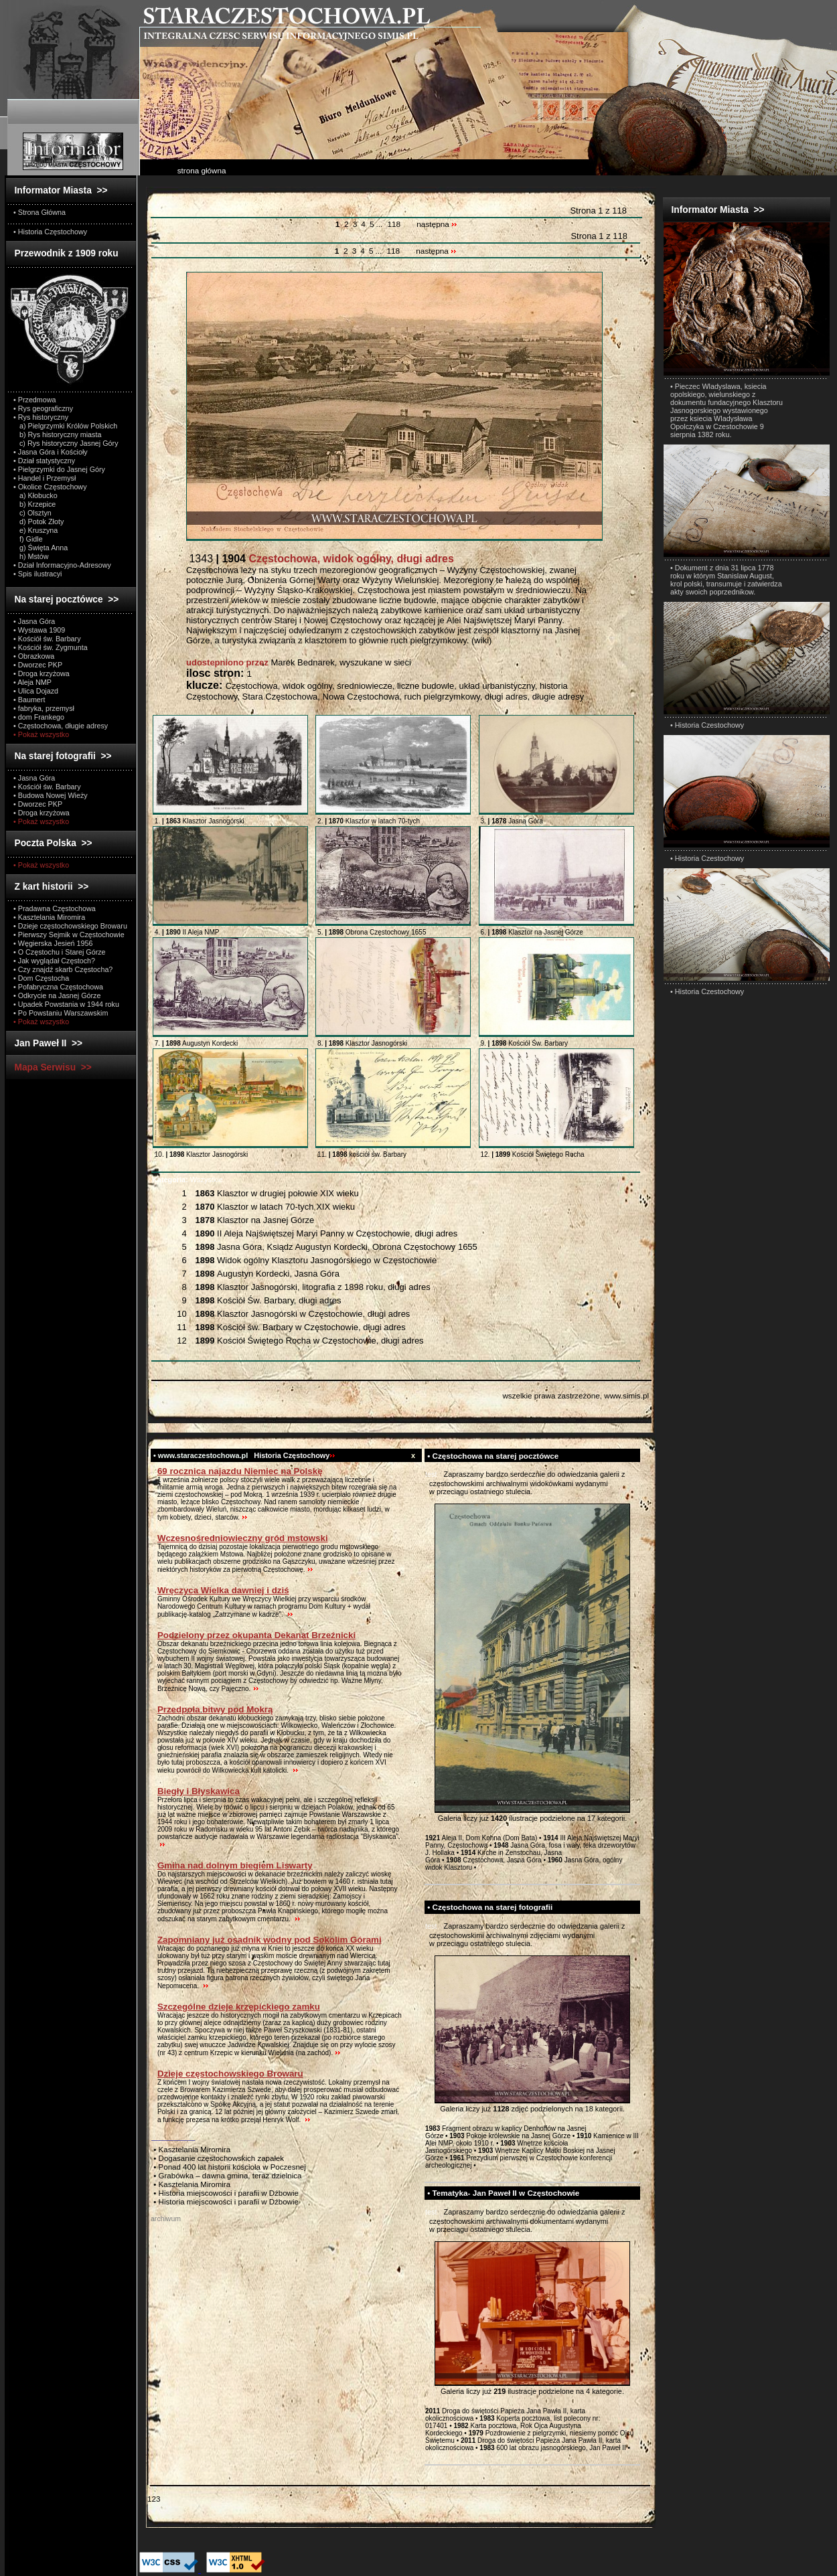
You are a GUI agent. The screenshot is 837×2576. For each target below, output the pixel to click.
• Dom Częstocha (41, 978)
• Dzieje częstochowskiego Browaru (70, 926)
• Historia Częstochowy (50, 232)
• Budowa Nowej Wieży (50, 795)
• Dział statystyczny (44, 461)
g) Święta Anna (40, 548)
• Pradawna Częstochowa (54, 908)
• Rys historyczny (40, 417)
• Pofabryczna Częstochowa (58, 987)
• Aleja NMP (32, 682)
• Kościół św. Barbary (47, 639)
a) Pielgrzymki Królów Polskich (65, 426)
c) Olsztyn (32, 513)
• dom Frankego (38, 717)
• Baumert (29, 700)
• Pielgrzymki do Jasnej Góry (59, 469)
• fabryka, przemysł (43, 708)
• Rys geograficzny (43, 408)
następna (436, 224)
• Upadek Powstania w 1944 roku (66, 1004)
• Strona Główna (39, 212)
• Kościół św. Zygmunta (50, 647)
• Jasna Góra (34, 621)
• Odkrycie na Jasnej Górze (56, 995)
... (380, 224)
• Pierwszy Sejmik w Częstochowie (69, 935)
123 (153, 2498)
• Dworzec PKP (37, 665)
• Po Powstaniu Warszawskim (60, 1013)
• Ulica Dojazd (35, 691)
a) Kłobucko (35, 495)
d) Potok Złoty (38, 521)
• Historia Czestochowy (707, 725)
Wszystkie (187, 1180)
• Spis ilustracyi (37, 574)
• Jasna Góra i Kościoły (50, 452)
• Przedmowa (34, 400)
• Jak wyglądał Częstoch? (54, 961)
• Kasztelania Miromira (49, 917)
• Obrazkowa (33, 656)
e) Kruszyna (35, 530)
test (431, 1474)
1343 (320, 558)
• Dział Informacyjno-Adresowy (62, 565)
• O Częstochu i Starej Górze (59, 952)
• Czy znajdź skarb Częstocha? (62, 969)
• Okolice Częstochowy (50, 487)
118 (393, 224)
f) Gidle (28, 539)
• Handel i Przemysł (44, 478)
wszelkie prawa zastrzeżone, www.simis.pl (575, 1395)
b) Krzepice (34, 504)
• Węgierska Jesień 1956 (53, 943)
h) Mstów (31, 556)
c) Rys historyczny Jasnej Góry (66, 443)
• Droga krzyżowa (41, 673)
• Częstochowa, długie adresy (60, 726)
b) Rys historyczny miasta (57, 434)
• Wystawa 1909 (39, 630)
